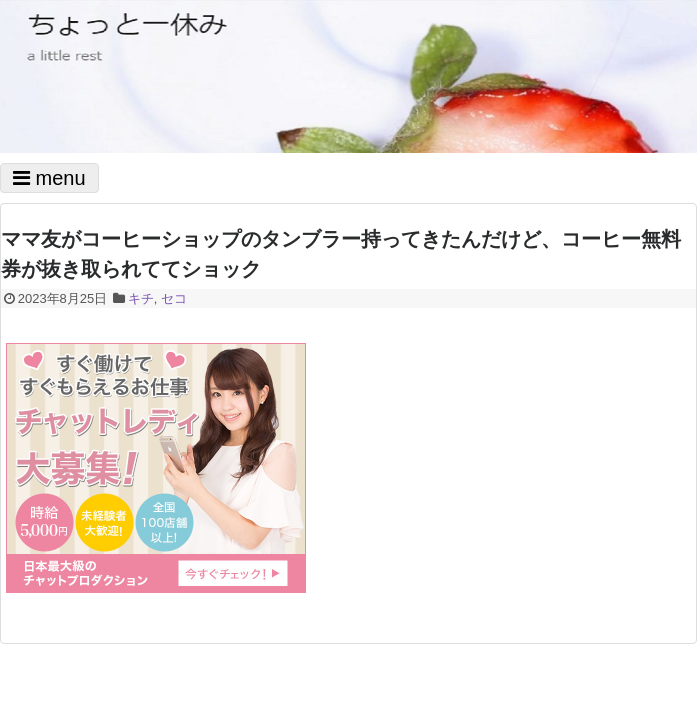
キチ (141, 298)
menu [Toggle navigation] (49, 178)
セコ (174, 298)
